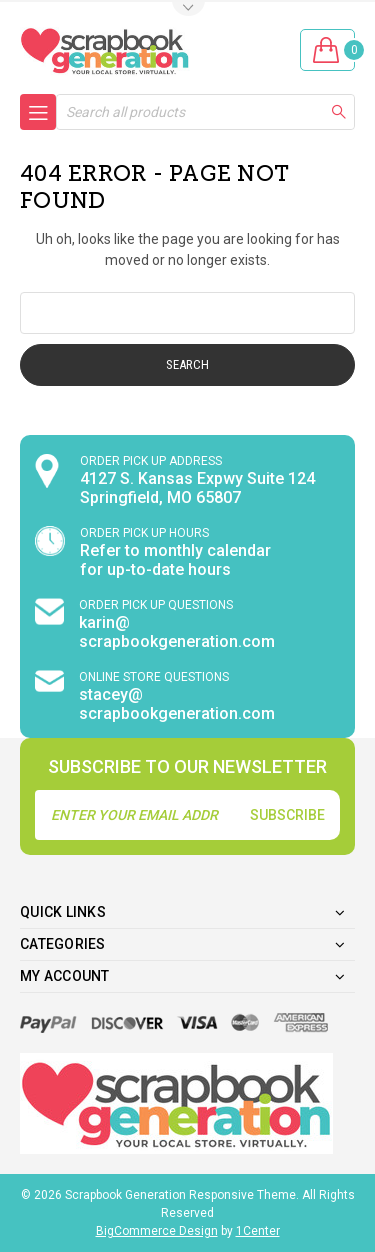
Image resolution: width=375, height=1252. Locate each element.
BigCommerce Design (157, 1231)
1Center (258, 1231)
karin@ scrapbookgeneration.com (177, 632)
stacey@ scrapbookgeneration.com (177, 704)
